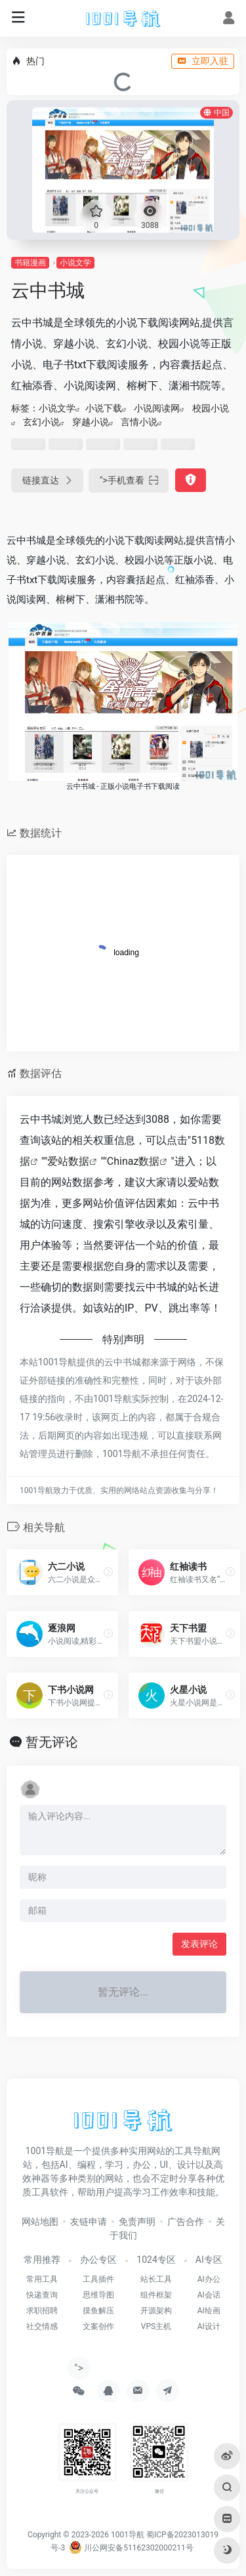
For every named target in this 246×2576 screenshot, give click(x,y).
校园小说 (210, 408)
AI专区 (208, 2259)
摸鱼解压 (98, 2310)
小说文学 (75, 262)
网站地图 (40, 2221)
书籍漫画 (30, 262)
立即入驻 (202, 61)
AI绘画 (208, 2310)
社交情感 (42, 2326)
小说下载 (103, 408)
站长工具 (156, 2279)
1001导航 (127, 2534)
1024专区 (155, 2259)
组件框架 (156, 2295)
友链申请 (88, 2221)
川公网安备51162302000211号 (131, 2547)
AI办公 (208, 2279)
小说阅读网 (157, 408)
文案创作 (98, 2326)
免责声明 (137, 2221)
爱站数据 (68, 1161)
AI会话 (208, 2295)
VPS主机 (156, 2326)
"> (128, 480)
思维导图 (98, 2295)
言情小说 (139, 422)
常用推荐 (42, 2259)
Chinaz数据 (133, 1161)
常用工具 (42, 2279)
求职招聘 (42, 2310)
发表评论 (199, 1944)
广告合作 (185, 2221)
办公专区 (98, 2259)
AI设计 (208, 2326)
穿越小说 (90, 422)
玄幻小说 (41, 422)
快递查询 (42, 2295)
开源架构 (156, 2310)
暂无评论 (52, 1742)
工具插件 (98, 2279)
